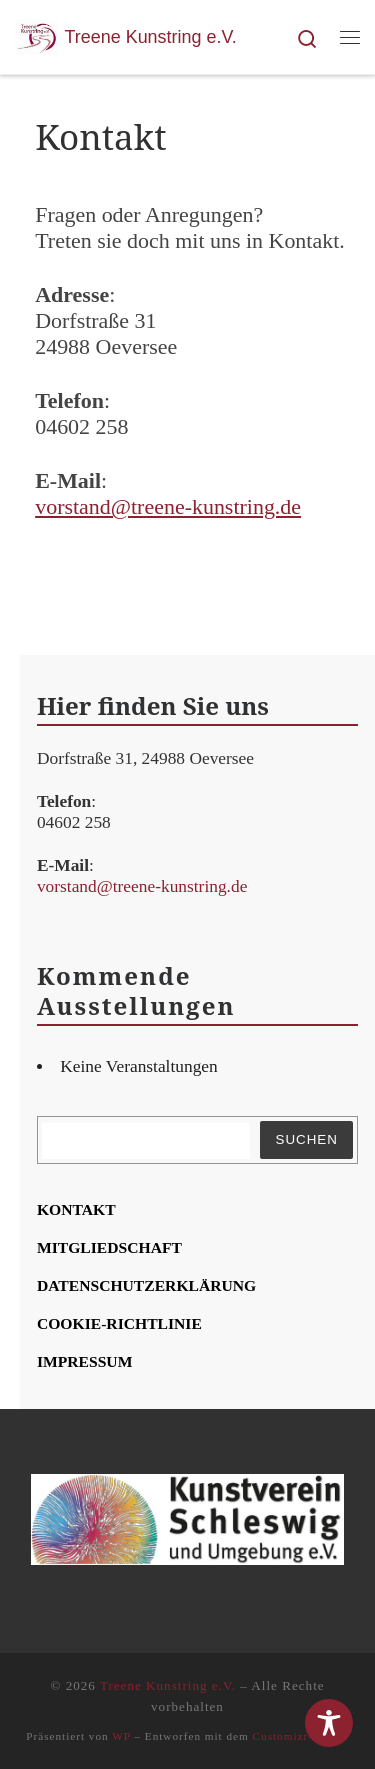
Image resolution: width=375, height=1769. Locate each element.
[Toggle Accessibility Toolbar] (329, 1723)
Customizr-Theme (301, 1736)
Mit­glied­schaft (109, 1247)
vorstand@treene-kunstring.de (168, 506)
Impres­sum (85, 1361)
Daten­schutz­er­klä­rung (146, 1285)
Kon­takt (76, 1209)
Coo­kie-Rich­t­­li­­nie (119, 1323)
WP (121, 1736)
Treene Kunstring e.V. (168, 1685)
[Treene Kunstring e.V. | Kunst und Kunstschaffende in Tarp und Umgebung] (36, 34)
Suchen (306, 1139)
